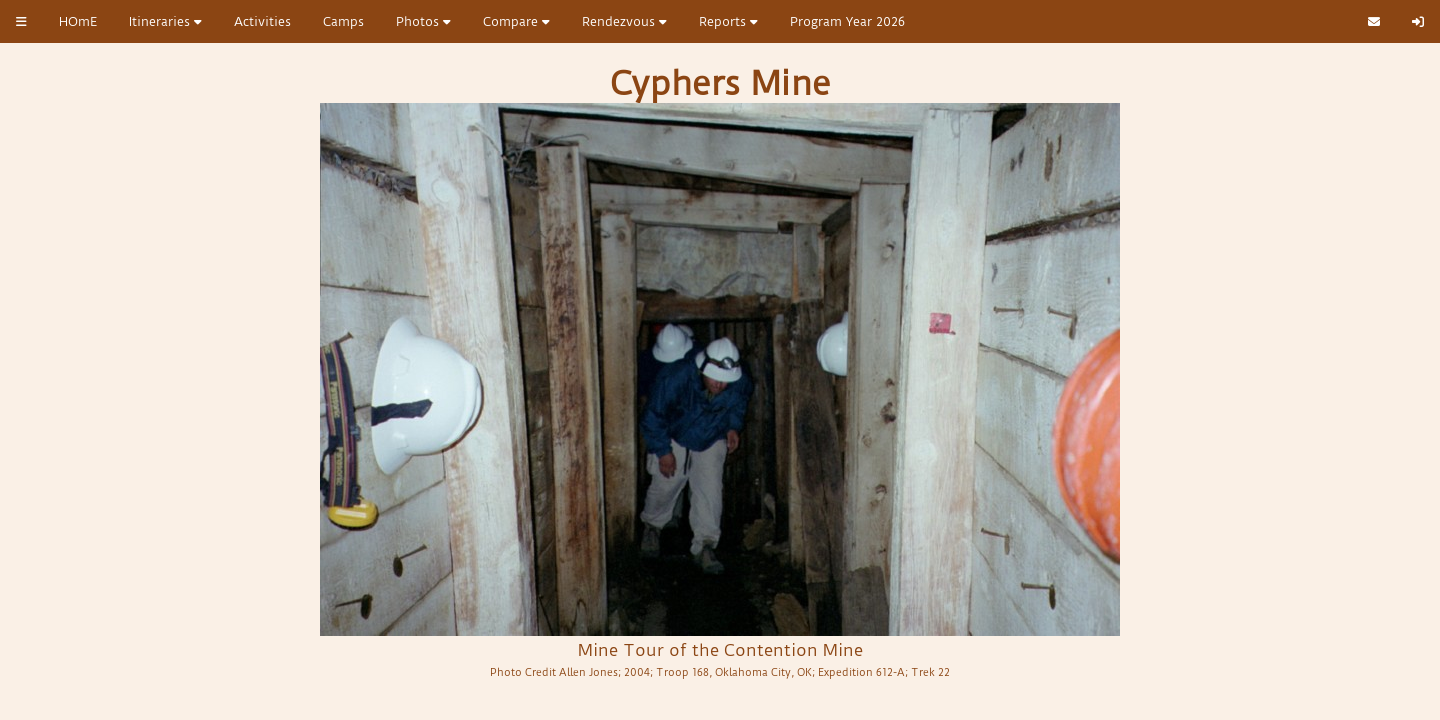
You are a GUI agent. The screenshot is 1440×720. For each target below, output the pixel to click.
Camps (343, 21)
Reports (728, 21)
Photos (423, 21)
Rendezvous (624, 21)
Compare (516, 21)
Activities (262, 21)
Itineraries (165, 21)
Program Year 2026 (847, 21)
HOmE (78, 21)
